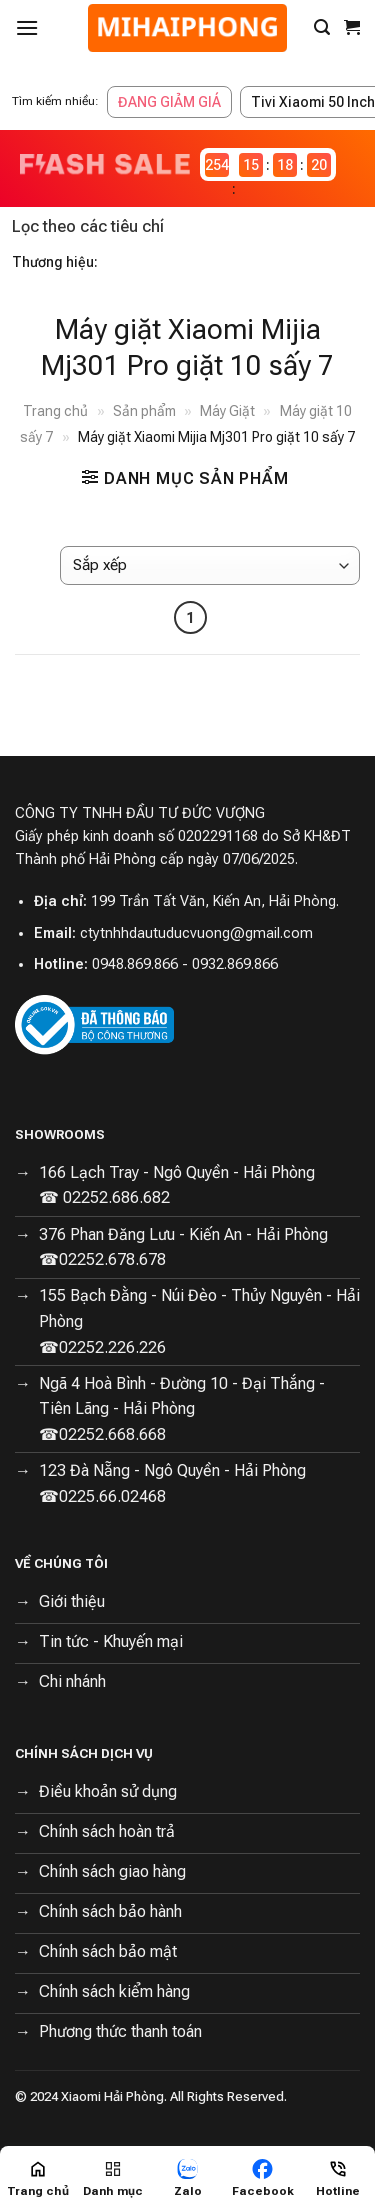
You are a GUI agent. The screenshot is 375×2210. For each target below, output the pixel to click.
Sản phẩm (144, 411)
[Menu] (27, 27)
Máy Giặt (227, 411)
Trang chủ (55, 411)
